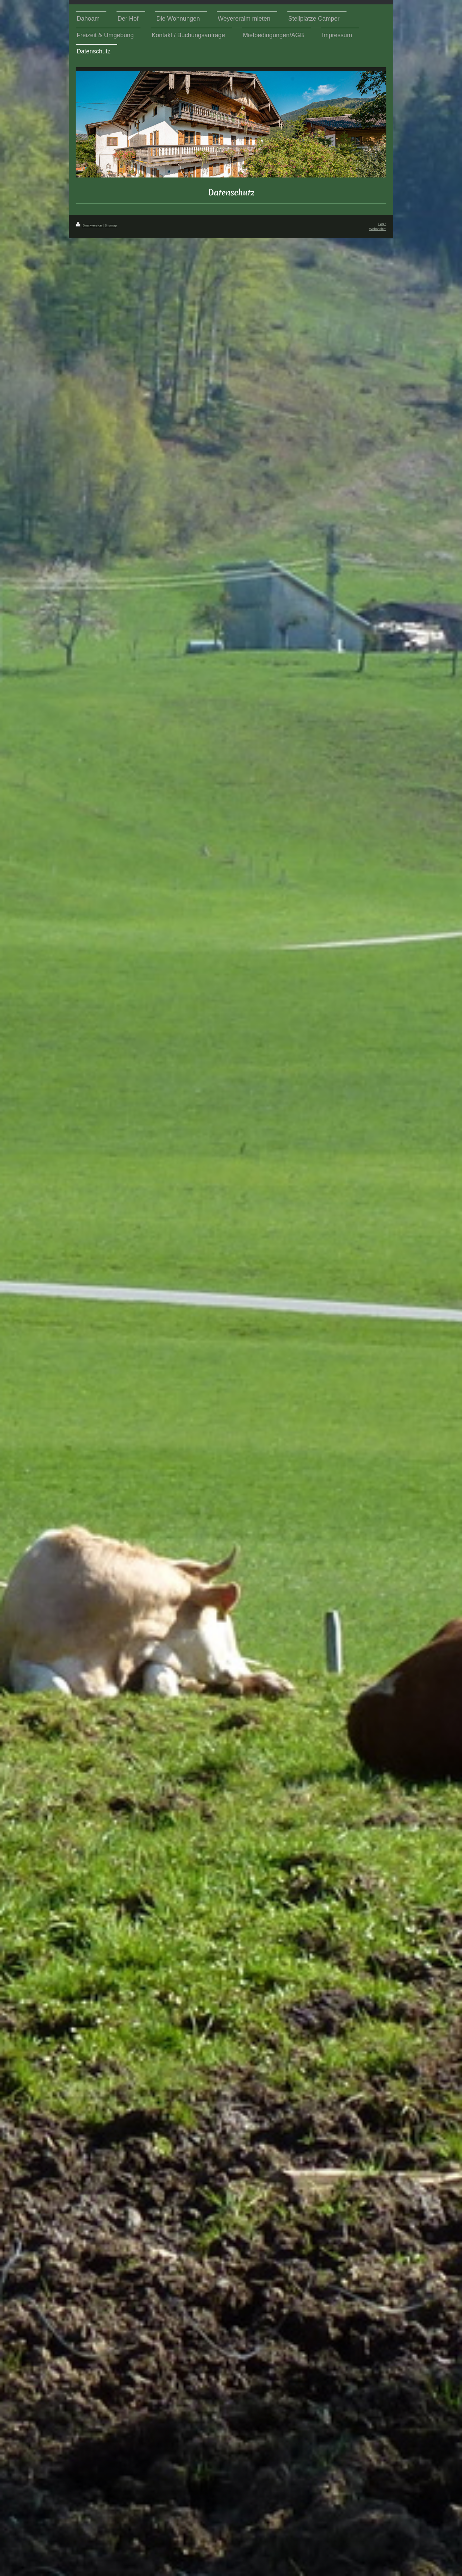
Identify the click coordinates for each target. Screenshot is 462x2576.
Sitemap (111, 225)
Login (382, 224)
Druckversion (89, 225)
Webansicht (377, 229)
